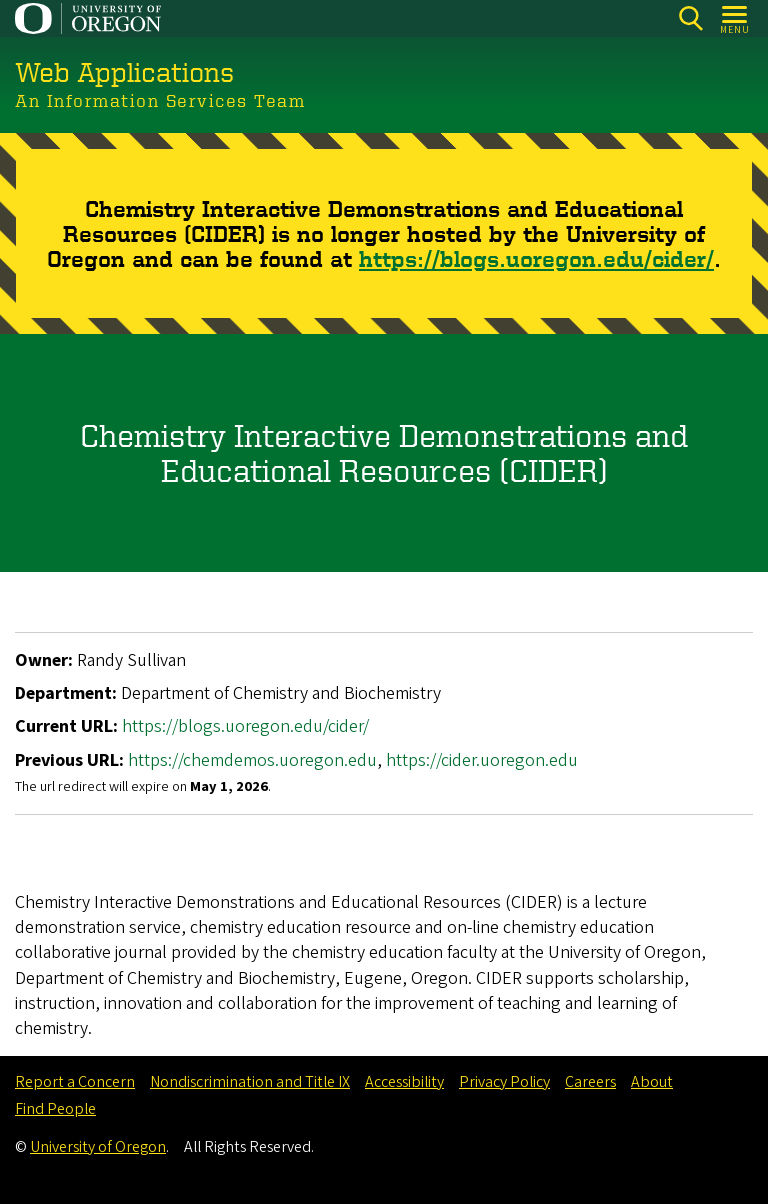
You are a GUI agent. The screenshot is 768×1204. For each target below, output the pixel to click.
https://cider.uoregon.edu (482, 759)
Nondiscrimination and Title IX (250, 1082)
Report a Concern (75, 1082)
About (652, 1082)
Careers (590, 1082)
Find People (55, 1109)
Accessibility (404, 1082)
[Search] (690, 18)
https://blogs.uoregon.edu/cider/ (536, 258)
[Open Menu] (735, 18)
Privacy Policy (504, 1082)
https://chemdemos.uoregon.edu (252, 759)
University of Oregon (98, 1147)
